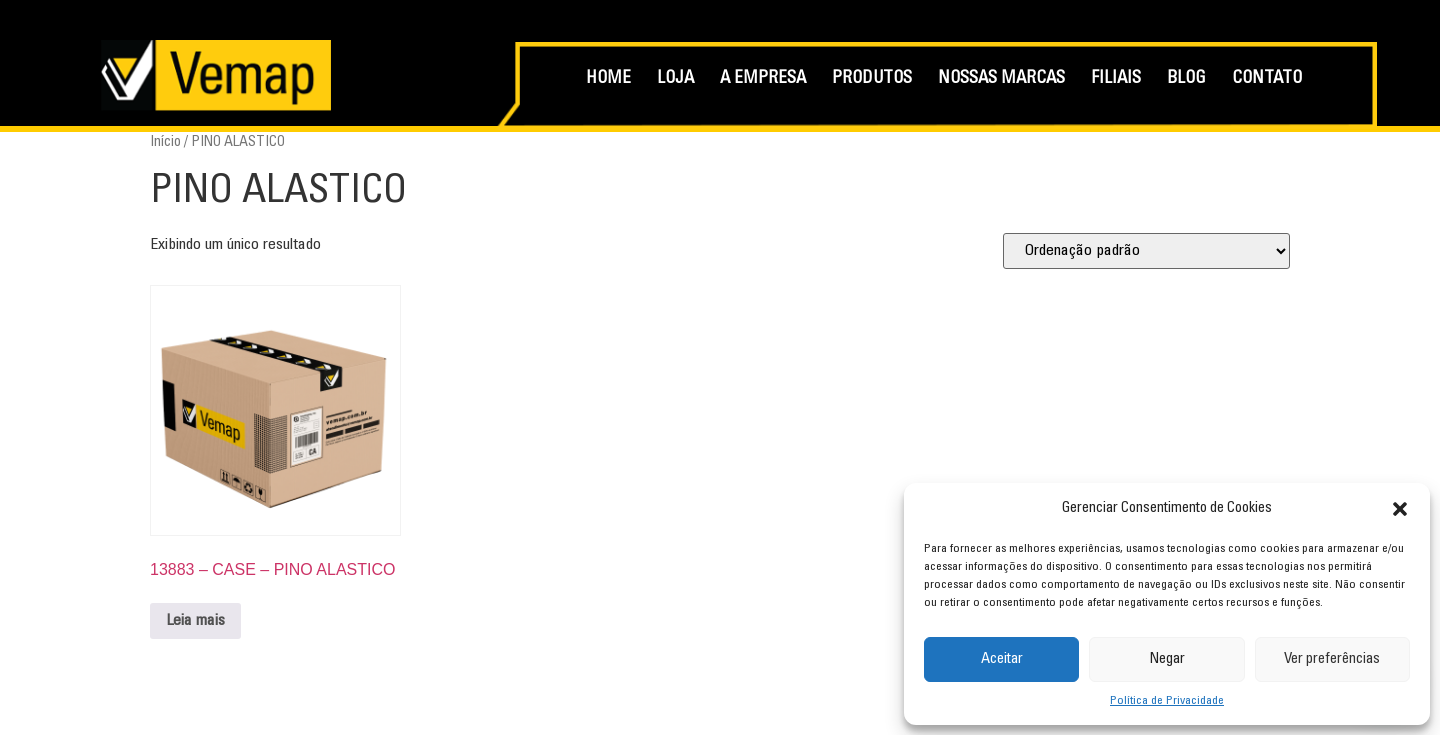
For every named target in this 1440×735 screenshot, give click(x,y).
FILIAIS (1116, 79)
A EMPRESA (763, 79)
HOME (608, 79)
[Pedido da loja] (1146, 251)
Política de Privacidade (1167, 701)
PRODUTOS (872, 79)
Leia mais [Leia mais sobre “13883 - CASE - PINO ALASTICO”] (195, 621)
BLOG (1186, 79)
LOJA (675, 79)
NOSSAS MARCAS (1001, 79)
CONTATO (1267, 79)
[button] (1400, 509)
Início (165, 142)
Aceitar (1002, 659)
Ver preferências (1332, 659)
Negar (1167, 659)
